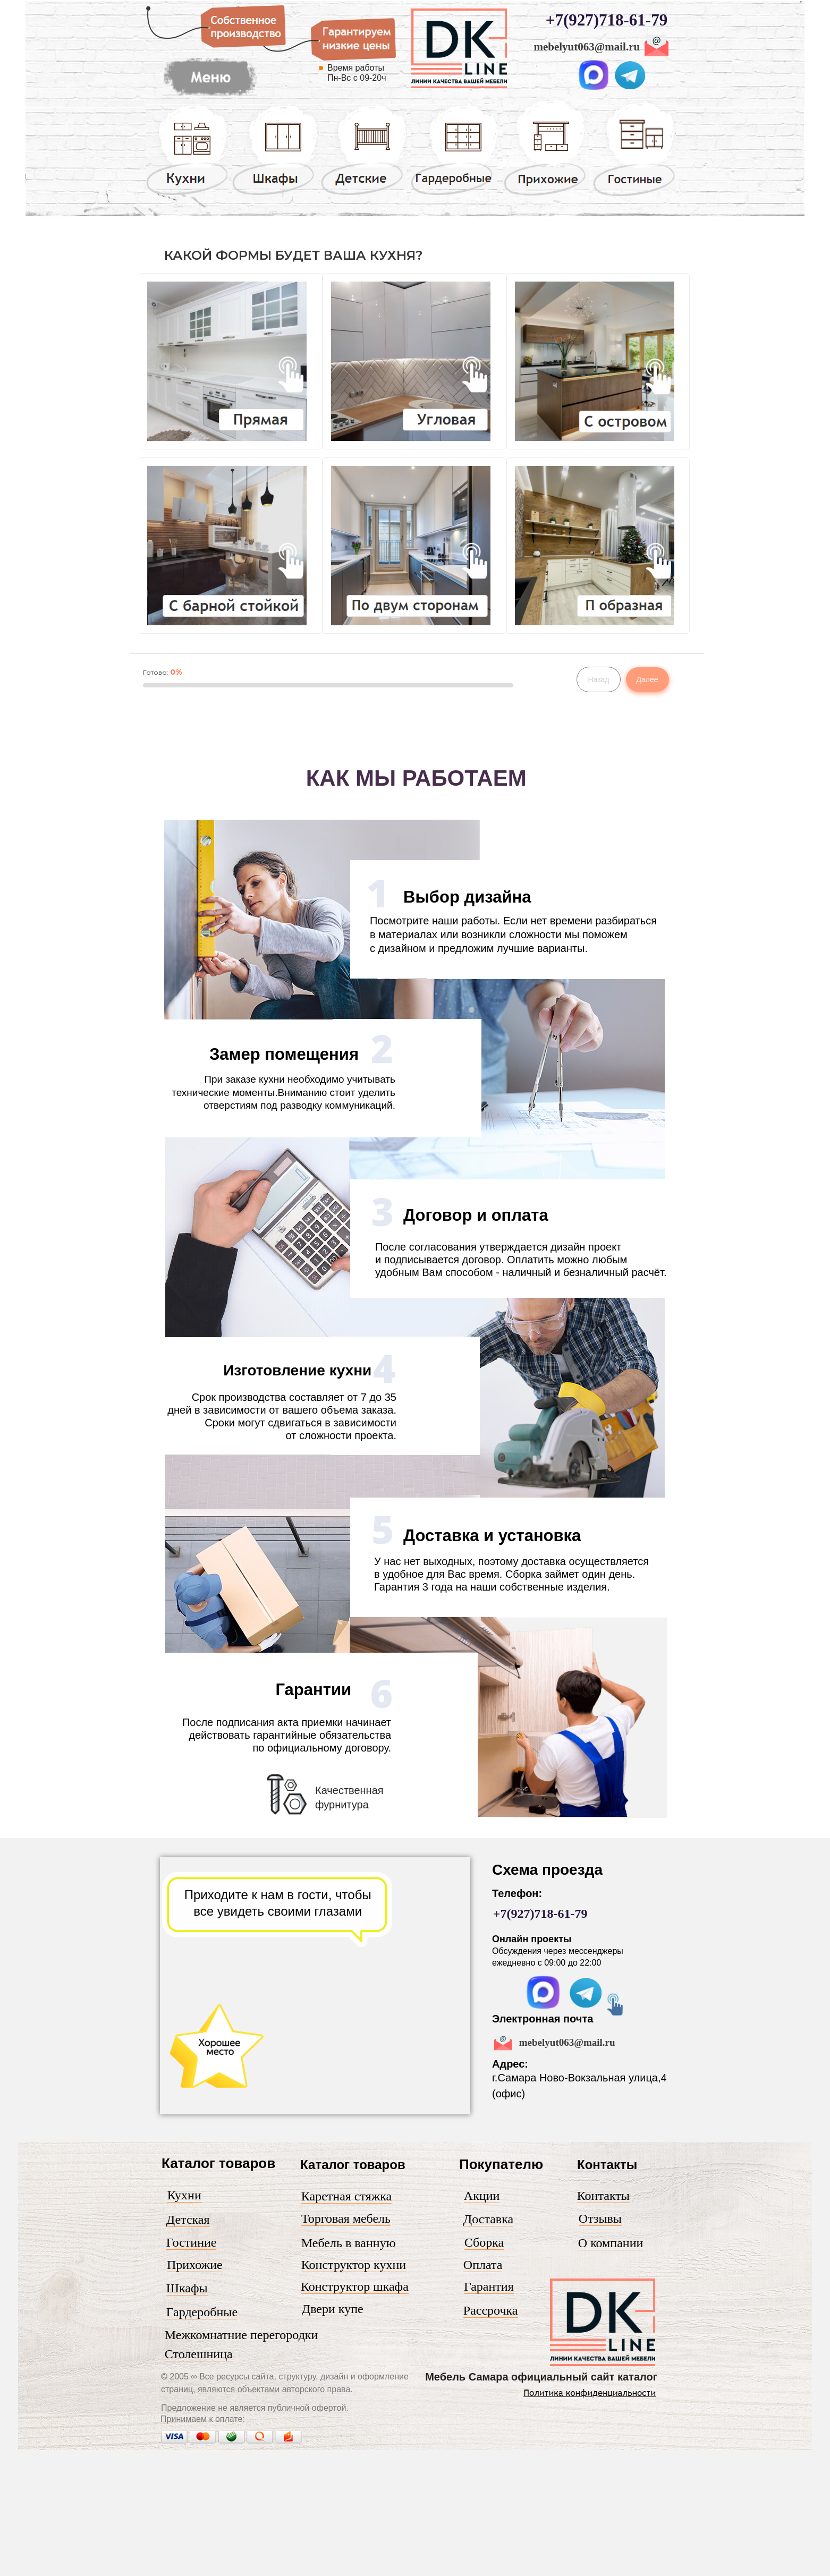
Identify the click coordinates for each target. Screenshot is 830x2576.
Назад (598, 679)
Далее (647, 679)
